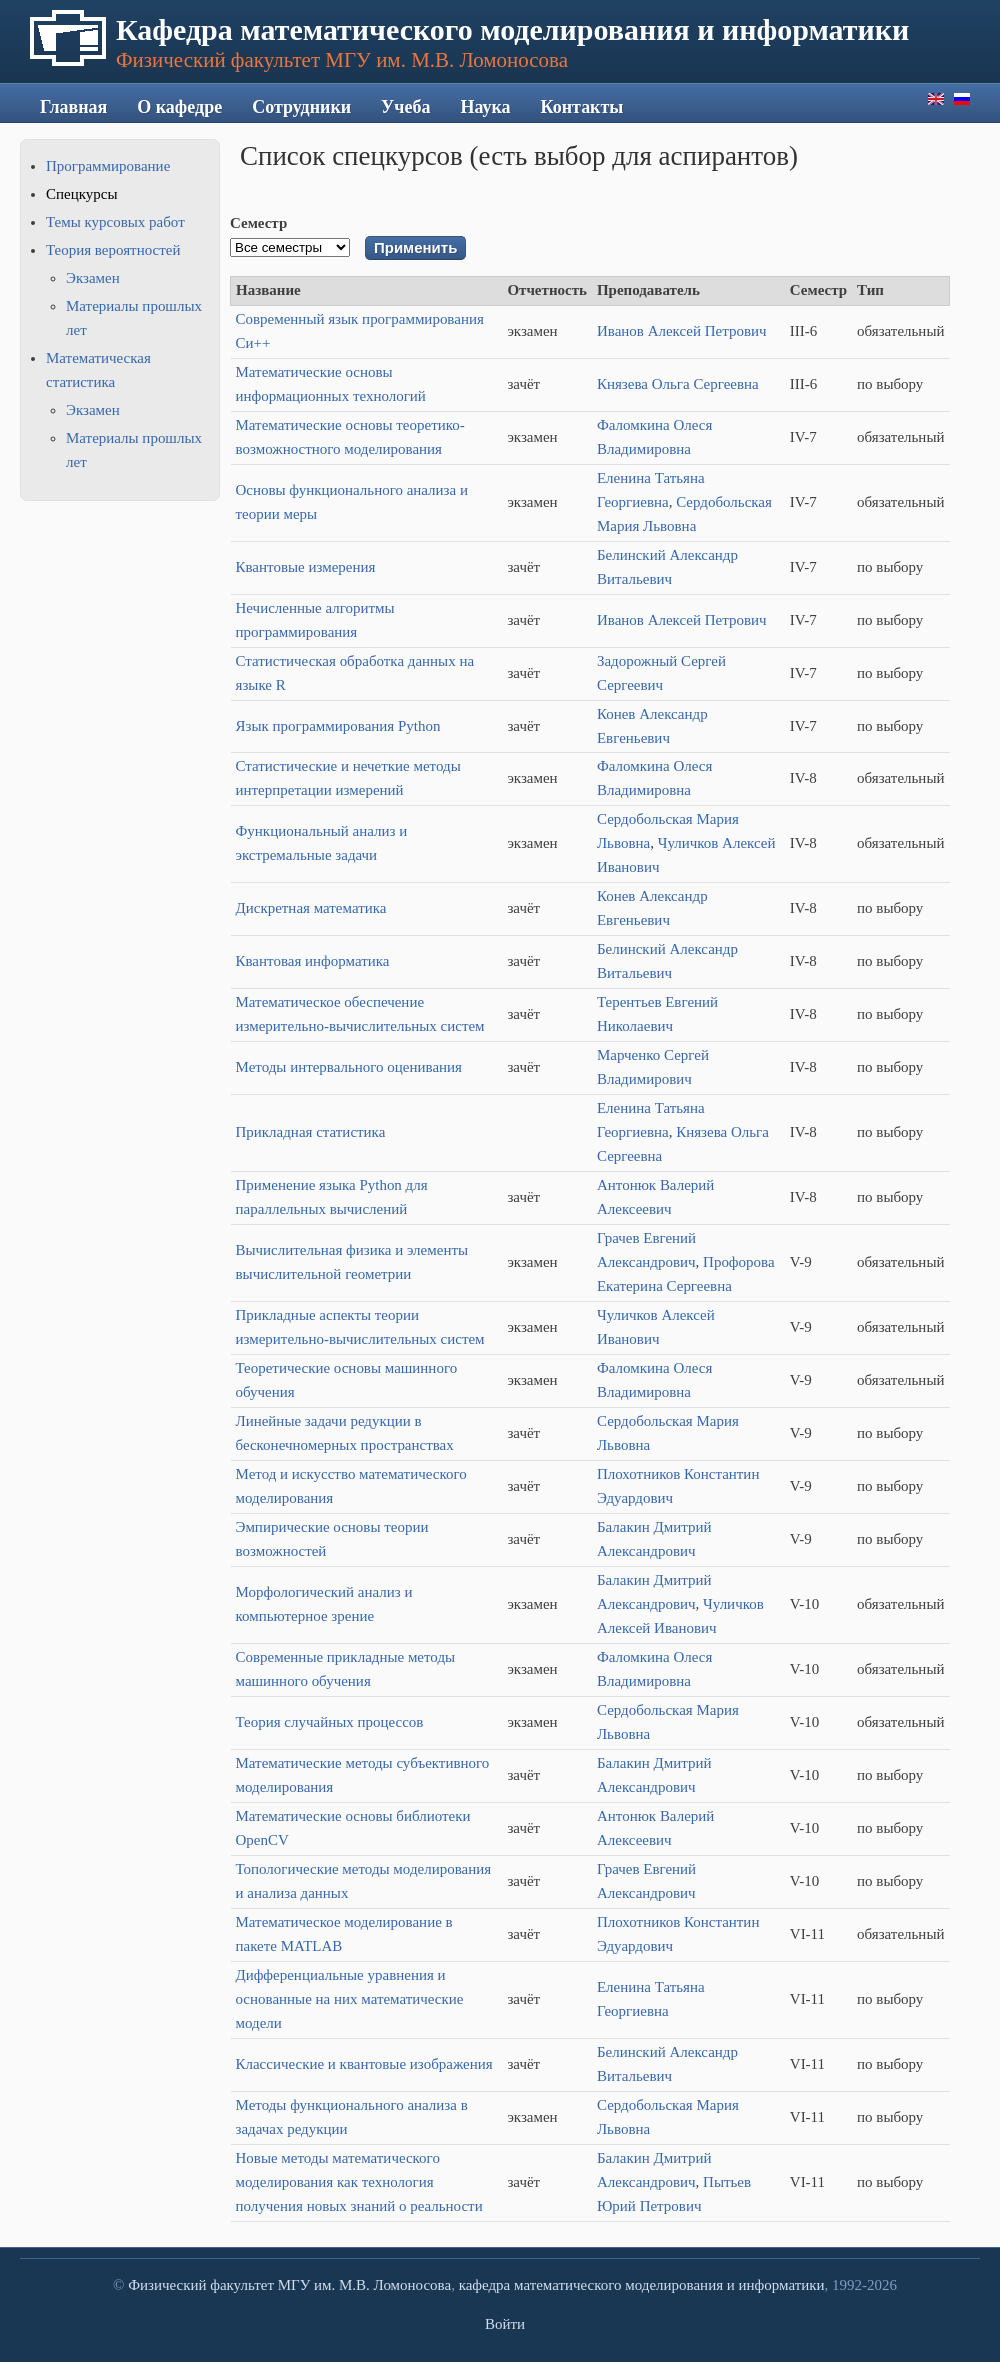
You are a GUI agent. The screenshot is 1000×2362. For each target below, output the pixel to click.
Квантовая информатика (313, 961)
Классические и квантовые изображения (364, 2064)
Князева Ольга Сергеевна (678, 384)
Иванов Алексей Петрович (682, 331)
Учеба (405, 107)
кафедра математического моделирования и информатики (642, 2285)
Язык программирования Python (338, 726)
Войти (505, 2324)
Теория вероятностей (113, 250)
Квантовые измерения (306, 567)
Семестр (258, 223)
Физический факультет (201, 2285)
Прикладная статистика (311, 1132)
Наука (485, 107)
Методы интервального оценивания (349, 1067)
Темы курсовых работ (115, 222)
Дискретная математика (311, 908)
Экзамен (93, 278)
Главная (73, 107)
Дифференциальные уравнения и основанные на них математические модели (350, 1999)
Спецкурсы (81, 194)
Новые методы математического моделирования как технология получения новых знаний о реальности (359, 2182)
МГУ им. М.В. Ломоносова (364, 2285)
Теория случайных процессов (330, 1722)
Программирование (108, 166)
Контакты (582, 107)
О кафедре (179, 107)
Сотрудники (301, 107)
